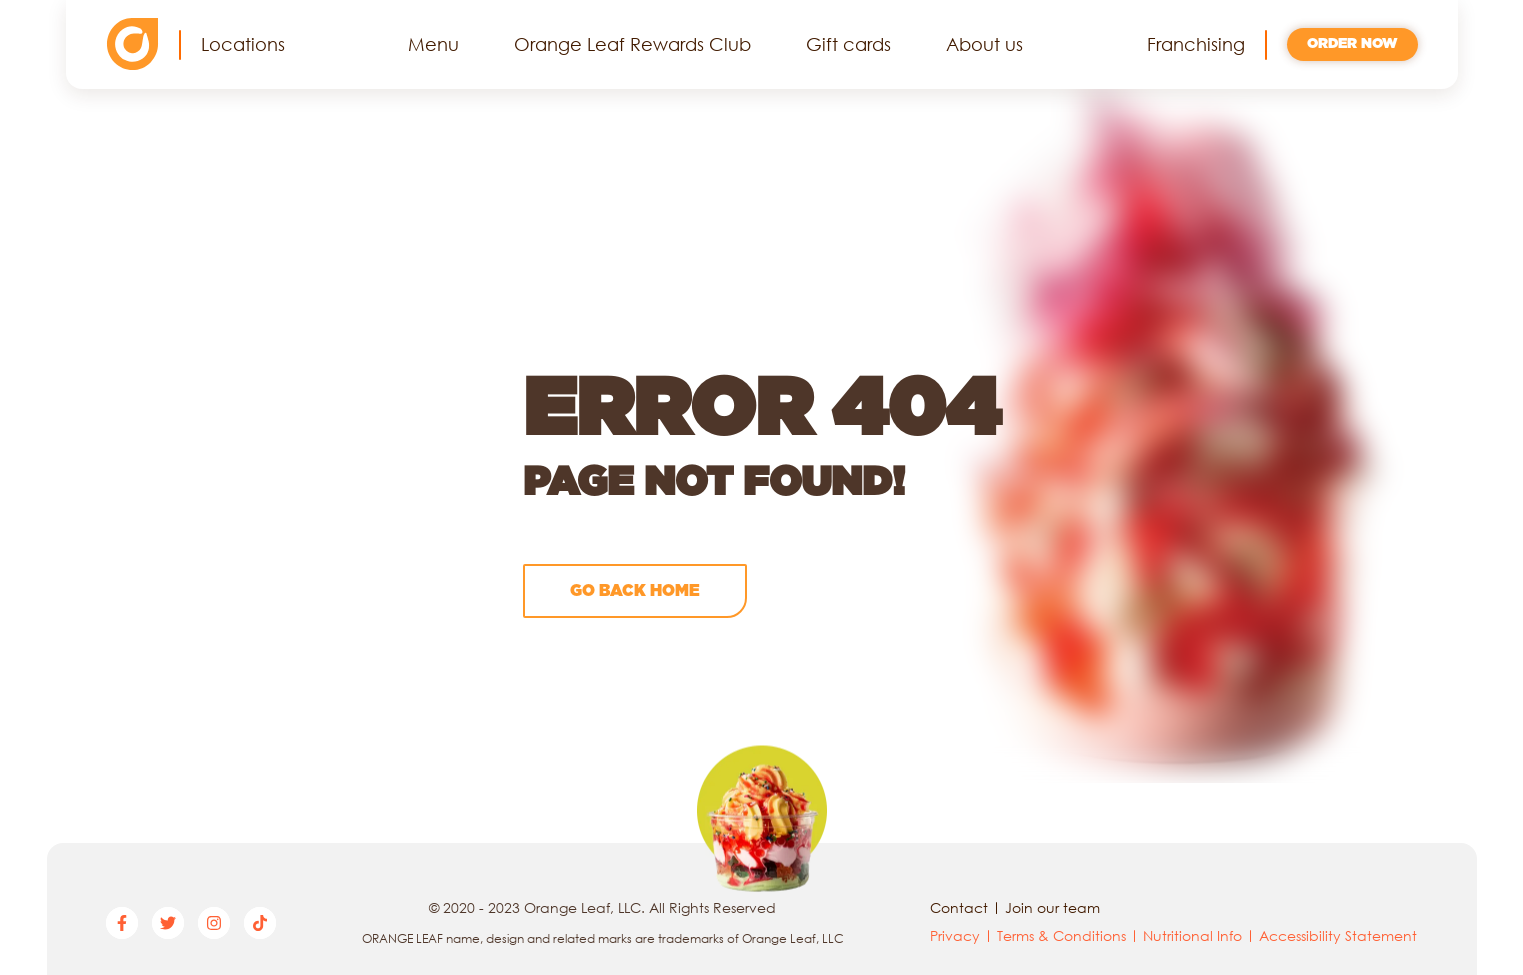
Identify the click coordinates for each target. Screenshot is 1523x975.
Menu (433, 44)
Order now (1352, 44)
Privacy (955, 935)
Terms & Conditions (1061, 935)
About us (984, 44)
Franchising (1196, 44)
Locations (243, 44)
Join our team (1052, 907)
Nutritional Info (1192, 935)
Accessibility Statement (1338, 935)
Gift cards (848, 44)
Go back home (635, 591)
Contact (959, 907)
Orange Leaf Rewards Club (632, 44)
